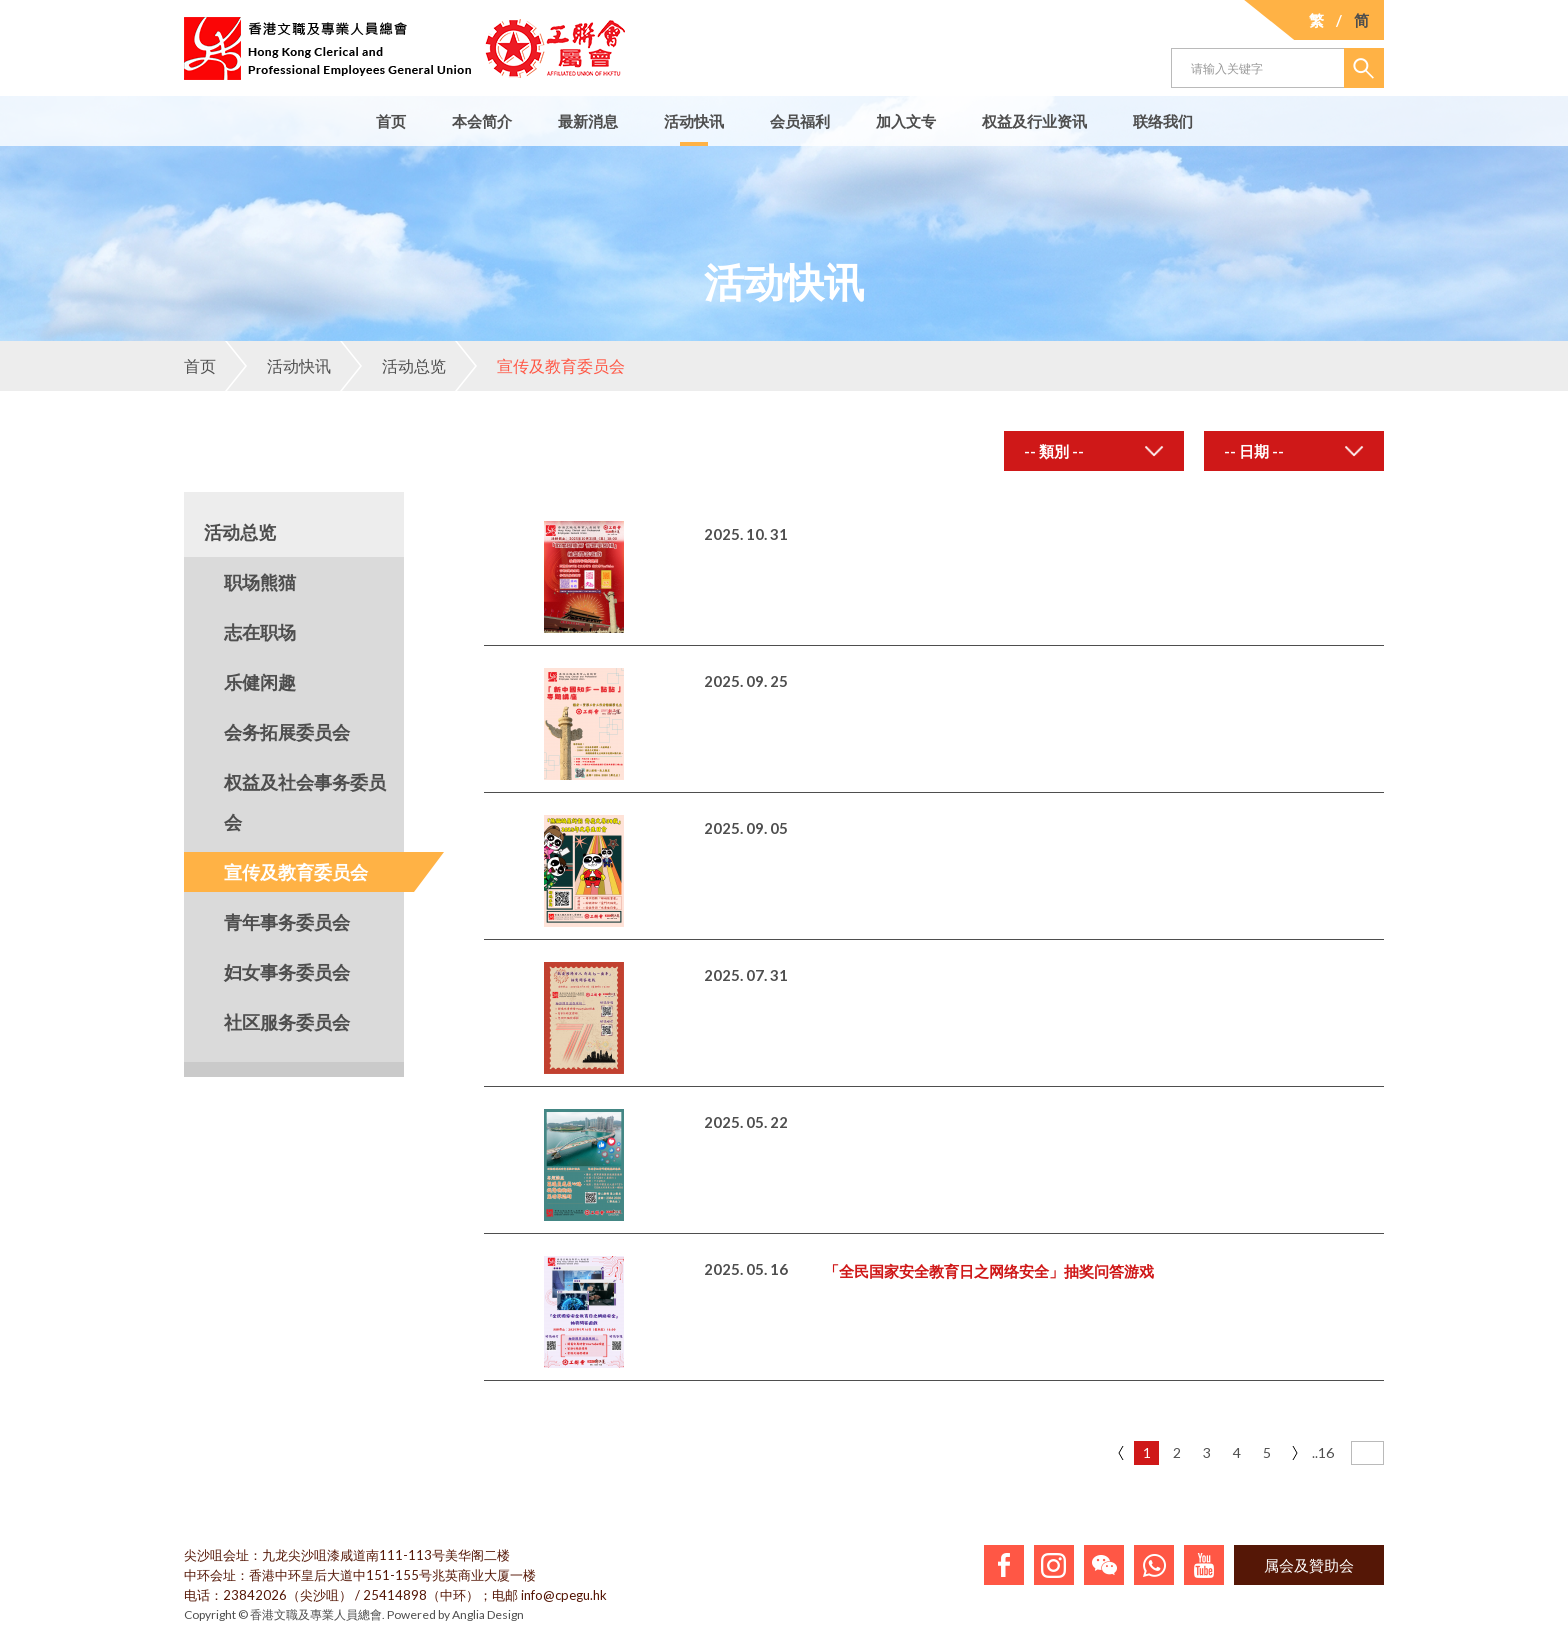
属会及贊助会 (1309, 1565)
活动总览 (393, 366)
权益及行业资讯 (1034, 121)
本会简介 (482, 121)
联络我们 (1163, 121)
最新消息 (588, 121)
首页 (391, 121)
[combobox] (1094, 451)
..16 (1323, 1452)
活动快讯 (694, 121)
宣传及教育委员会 (540, 366)
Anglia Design (488, 1614)
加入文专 (906, 121)
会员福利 (800, 121)
